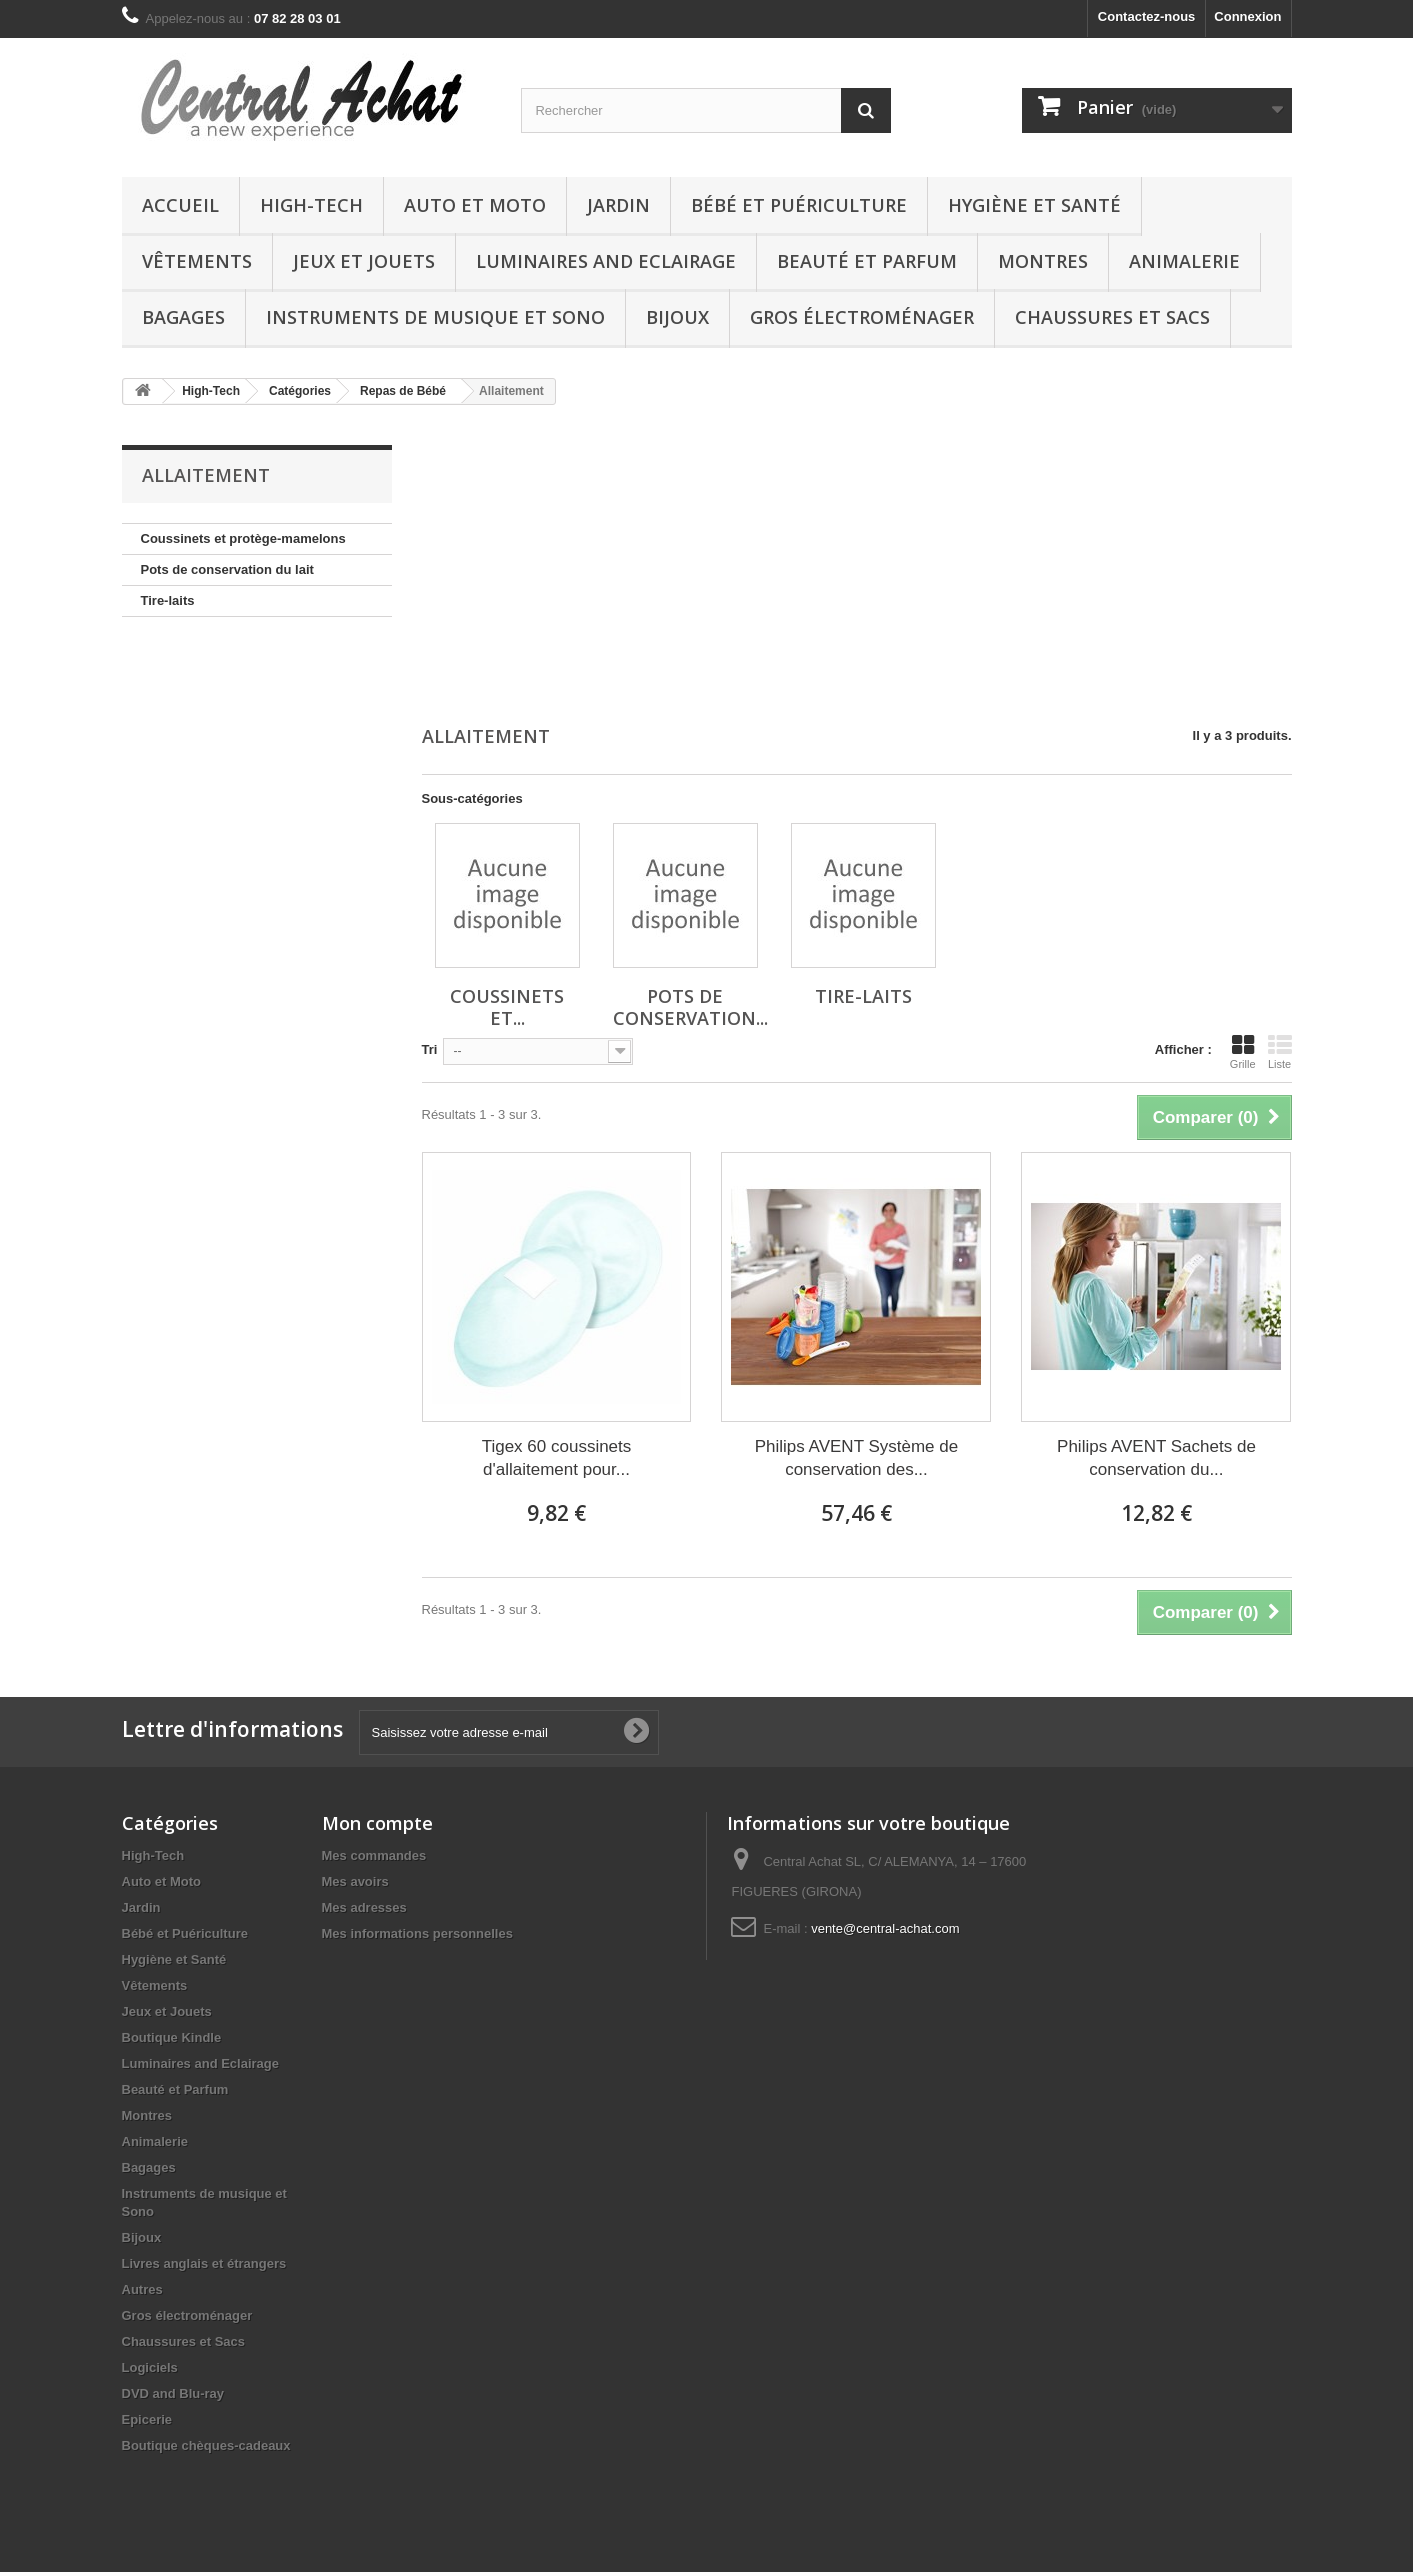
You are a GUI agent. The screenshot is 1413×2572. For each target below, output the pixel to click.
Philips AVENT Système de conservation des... (856, 1458)
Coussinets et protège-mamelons (243, 538)
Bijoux (677, 317)
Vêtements (197, 261)
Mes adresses (364, 1907)
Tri (430, 1049)
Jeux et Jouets (364, 261)
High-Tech (311, 205)
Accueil (180, 205)
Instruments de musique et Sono (435, 317)
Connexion (1247, 16)
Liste (1280, 1052)
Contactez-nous (1147, 16)
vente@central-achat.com (885, 1928)
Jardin (618, 205)
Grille (1243, 1052)
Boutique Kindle (172, 2037)
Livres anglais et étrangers (204, 2263)
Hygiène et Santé (1034, 205)
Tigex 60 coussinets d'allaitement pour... (557, 1458)
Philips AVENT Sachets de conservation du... (1156, 1458)
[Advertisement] (857, 567)
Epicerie (147, 2419)
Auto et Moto (475, 205)
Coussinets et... (507, 1007)
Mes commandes (374, 1855)
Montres (1043, 261)
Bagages (183, 317)
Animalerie (1184, 261)
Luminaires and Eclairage (606, 261)
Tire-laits (168, 600)
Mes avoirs (355, 1881)
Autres (142, 2289)
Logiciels (150, 2367)
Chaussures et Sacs (1112, 317)
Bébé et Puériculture (799, 205)
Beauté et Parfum (867, 261)
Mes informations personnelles (417, 1933)
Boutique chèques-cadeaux (206, 2445)
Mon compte (377, 1823)
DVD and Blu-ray (173, 2393)
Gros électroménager (862, 317)
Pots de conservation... (690, 1007)
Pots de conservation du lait (227, 569)
